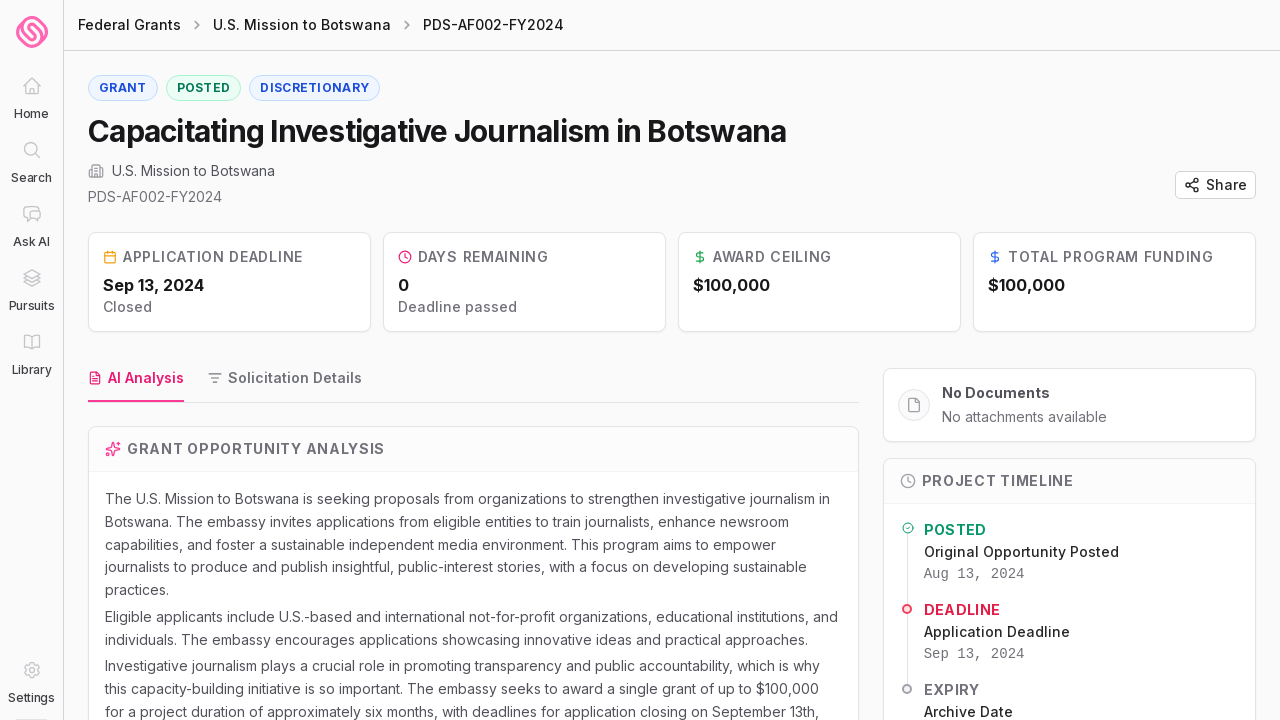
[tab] (136, 379)
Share (1215, 184)
